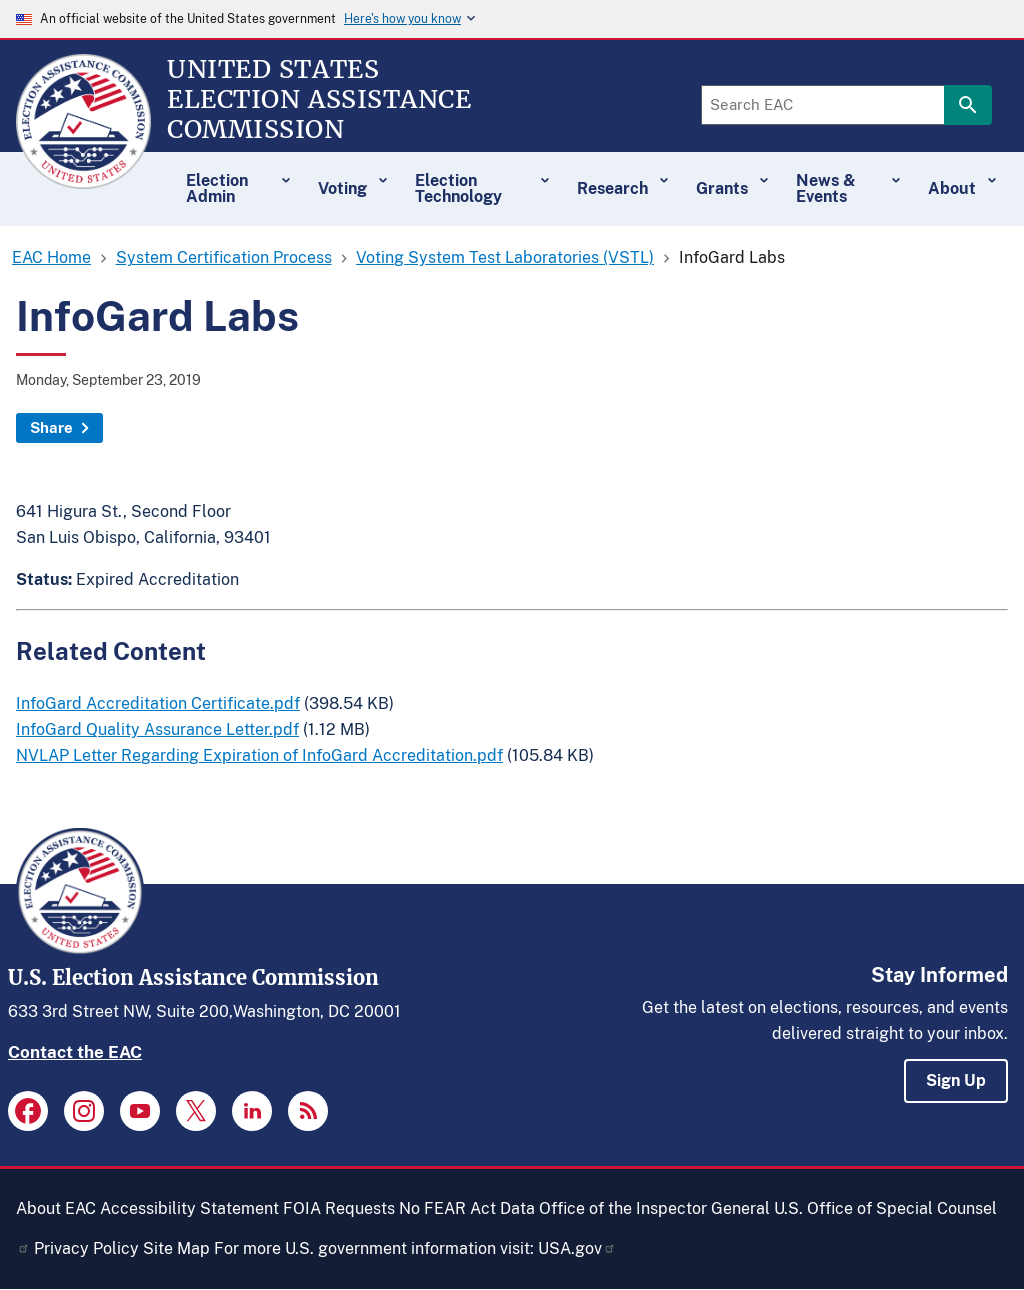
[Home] (83, 180)
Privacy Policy (86, 1248)
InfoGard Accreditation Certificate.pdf (158, 703)
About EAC (56, 1208)
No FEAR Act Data (467, 1208)
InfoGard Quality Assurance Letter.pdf (157, 729)
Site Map (176, 1248)
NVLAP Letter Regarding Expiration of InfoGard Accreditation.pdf (259, 755)
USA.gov (577, 1248)
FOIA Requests (339, 1208)
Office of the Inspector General (654, 1208)
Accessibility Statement (189, 1208)
